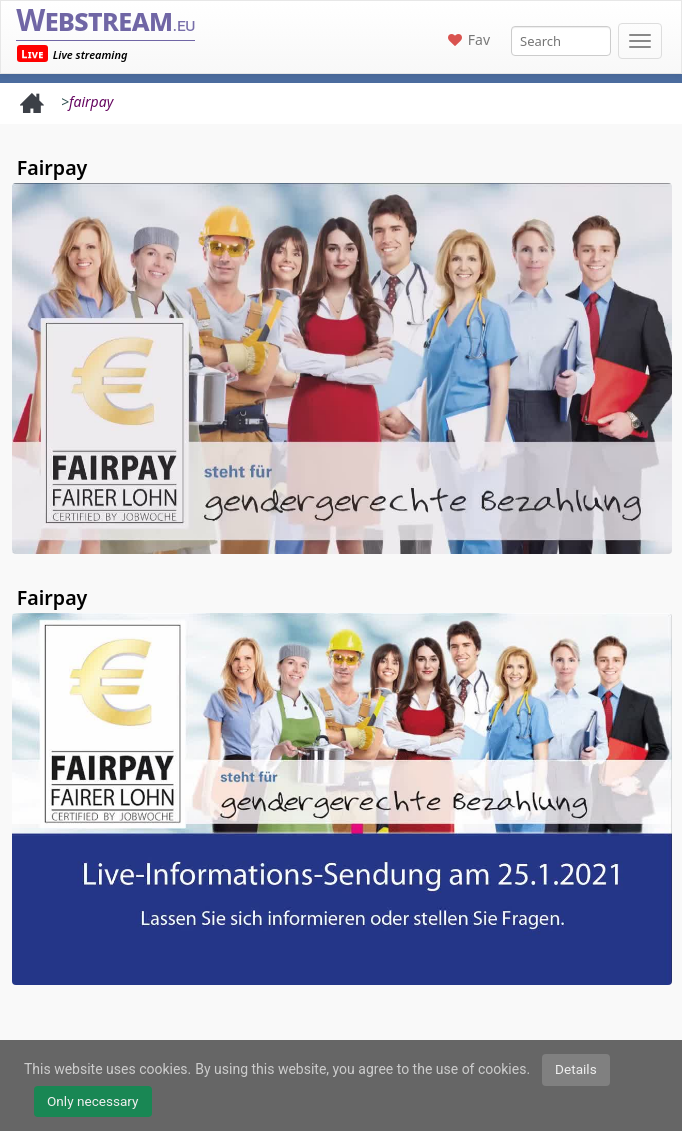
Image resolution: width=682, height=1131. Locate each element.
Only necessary (93, 1101)
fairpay (91, 101)
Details (576, 1069)
